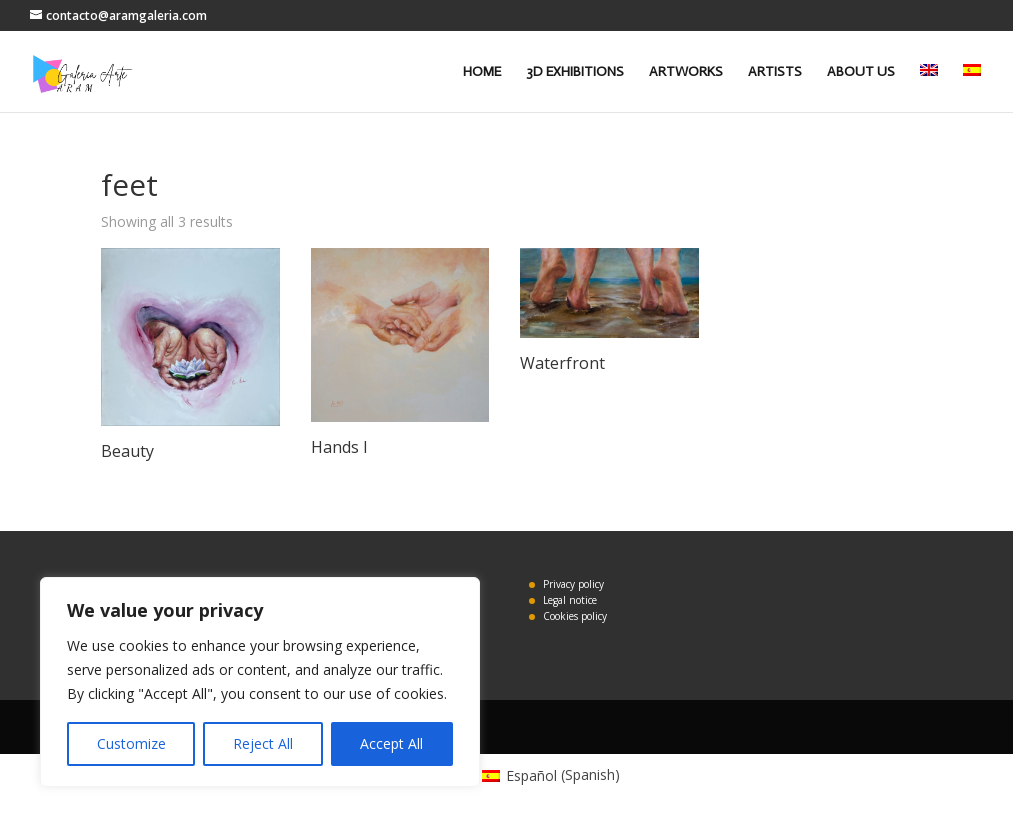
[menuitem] (929, 88)
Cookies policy (575, 616)
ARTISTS (775, 72)
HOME (482, 72)
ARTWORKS (686, 72)
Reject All (263, 743)
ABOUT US (861, 72)
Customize (131, 743)
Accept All (391, 743)
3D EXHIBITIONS (575, 72)
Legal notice (570, 600)
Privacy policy (573, 584)
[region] (260, 682)
